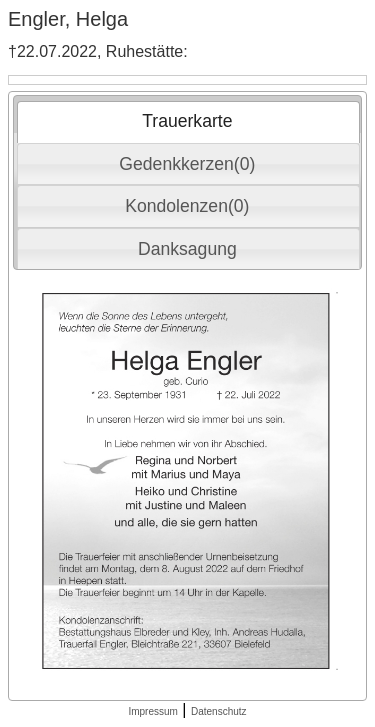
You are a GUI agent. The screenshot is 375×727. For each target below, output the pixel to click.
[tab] (188, 122)
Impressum (152, 711)
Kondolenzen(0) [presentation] (187, 206)
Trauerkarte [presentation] (187, 121)
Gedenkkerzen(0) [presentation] (187, 164)
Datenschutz (219, 711)
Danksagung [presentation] (187, 249)
